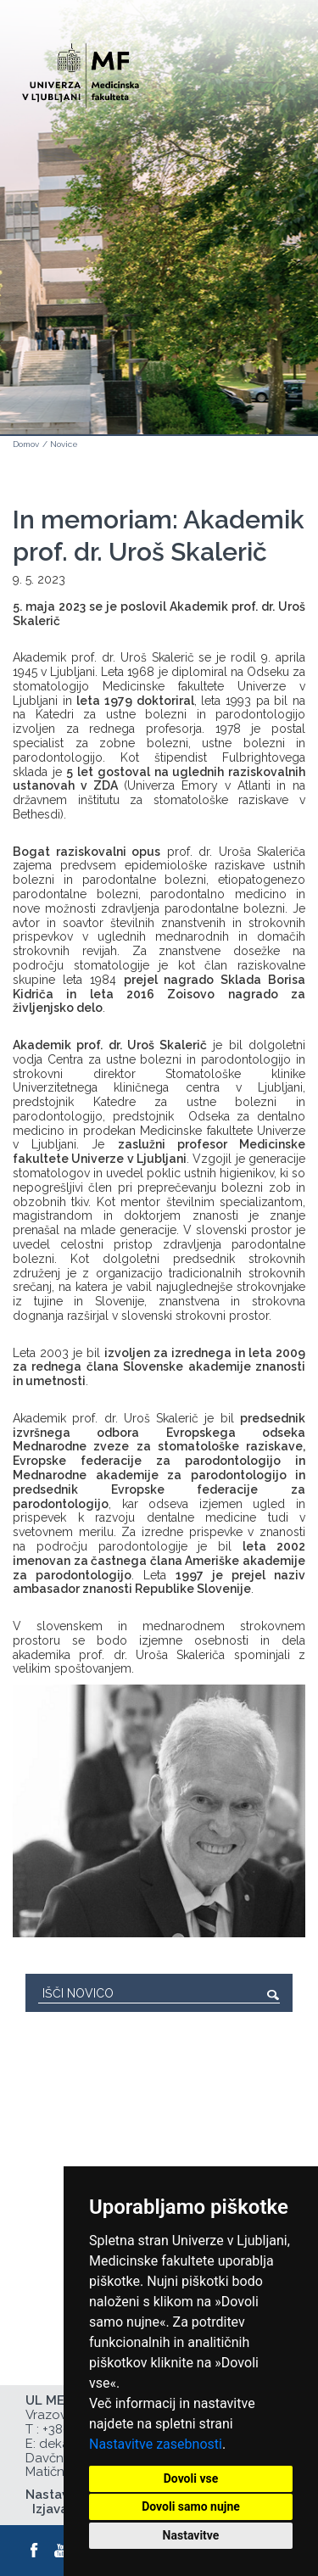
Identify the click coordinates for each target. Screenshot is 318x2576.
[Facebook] (34, 2550)
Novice (64, 444)
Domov (26, 444)
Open (269, 83)
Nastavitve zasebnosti (155, 2444)
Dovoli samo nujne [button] (191, 2506)
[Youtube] (62, 2550)
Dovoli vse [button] (191, 2478)
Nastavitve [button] (191, 2535)
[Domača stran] (80, 68)
